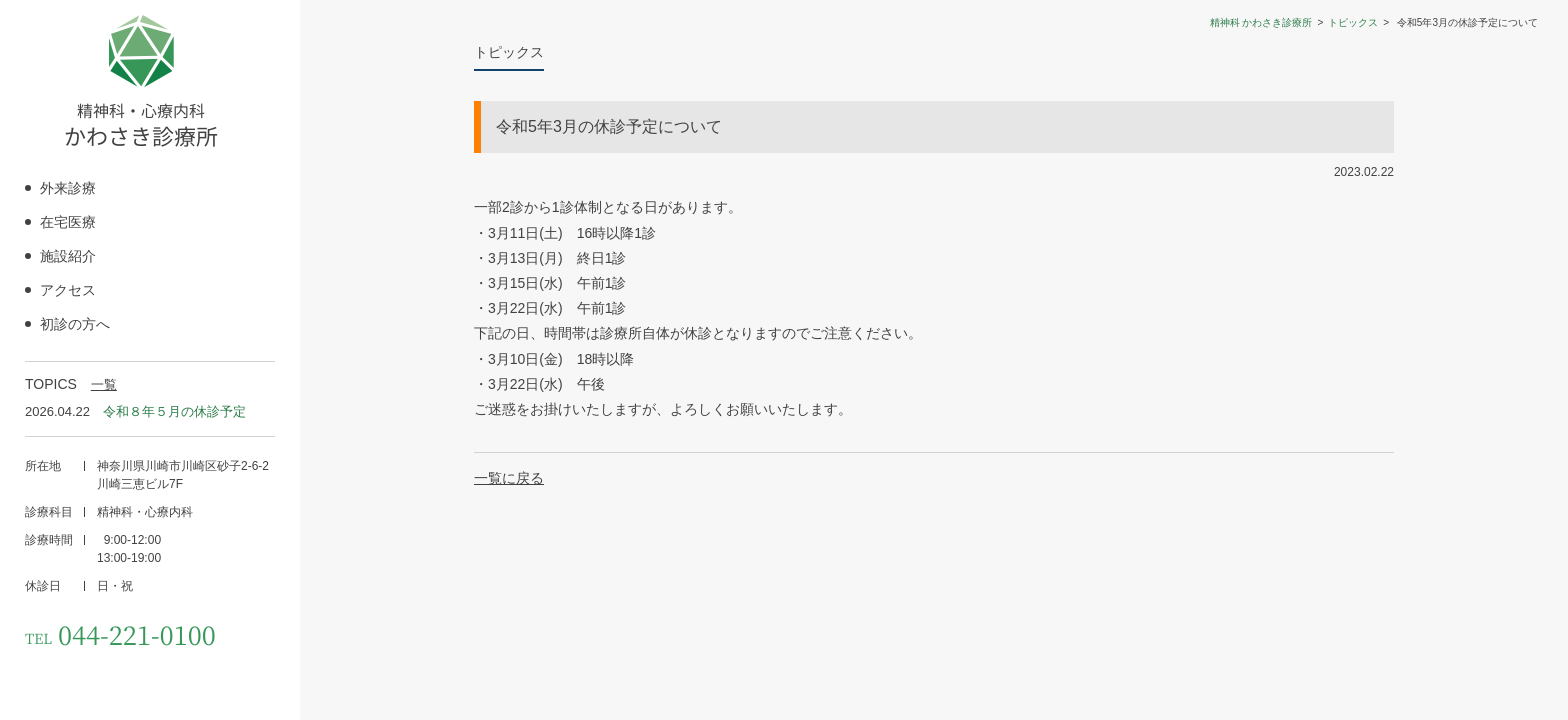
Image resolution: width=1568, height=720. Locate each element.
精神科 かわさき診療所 (1261, 22)
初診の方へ (75, 324)
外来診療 (68, 188)
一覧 (104, 384)
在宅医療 (68, 222)
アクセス (68, 290)
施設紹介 (68, 256)
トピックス (1353, 22)
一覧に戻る (509, 478)
